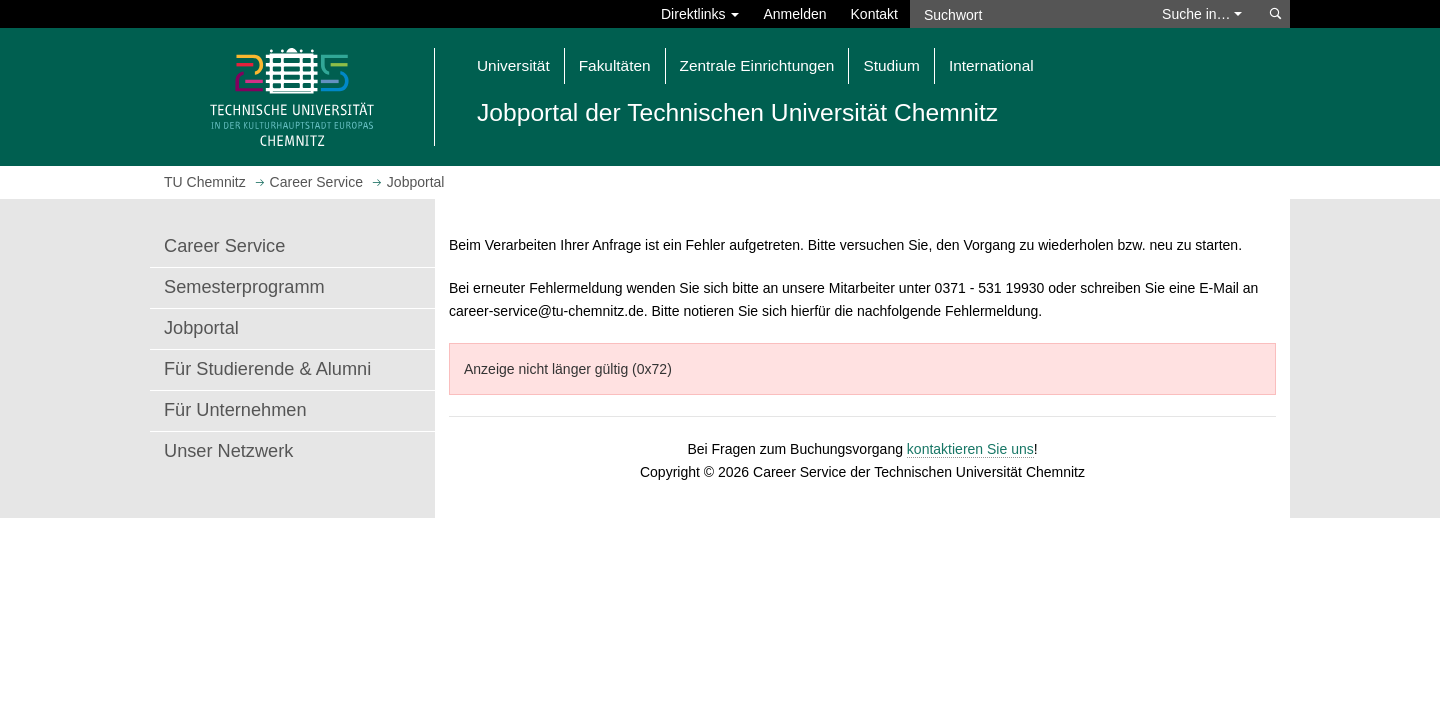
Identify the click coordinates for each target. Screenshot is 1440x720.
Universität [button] (513, 65)
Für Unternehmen (235, 410)
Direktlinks (700, 14)
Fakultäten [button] (615, 65)
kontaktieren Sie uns (970, 449)
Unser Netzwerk (228, 451)
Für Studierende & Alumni (267, 369)
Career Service (224, 246)
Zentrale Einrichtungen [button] (757, 65)
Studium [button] (891, 65)
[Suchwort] (1026, 14)
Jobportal (201, 328)
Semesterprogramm (244, 287)
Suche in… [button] (1202, 14)
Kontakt (874, 14)
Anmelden (794, 14)
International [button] (991, 65)
